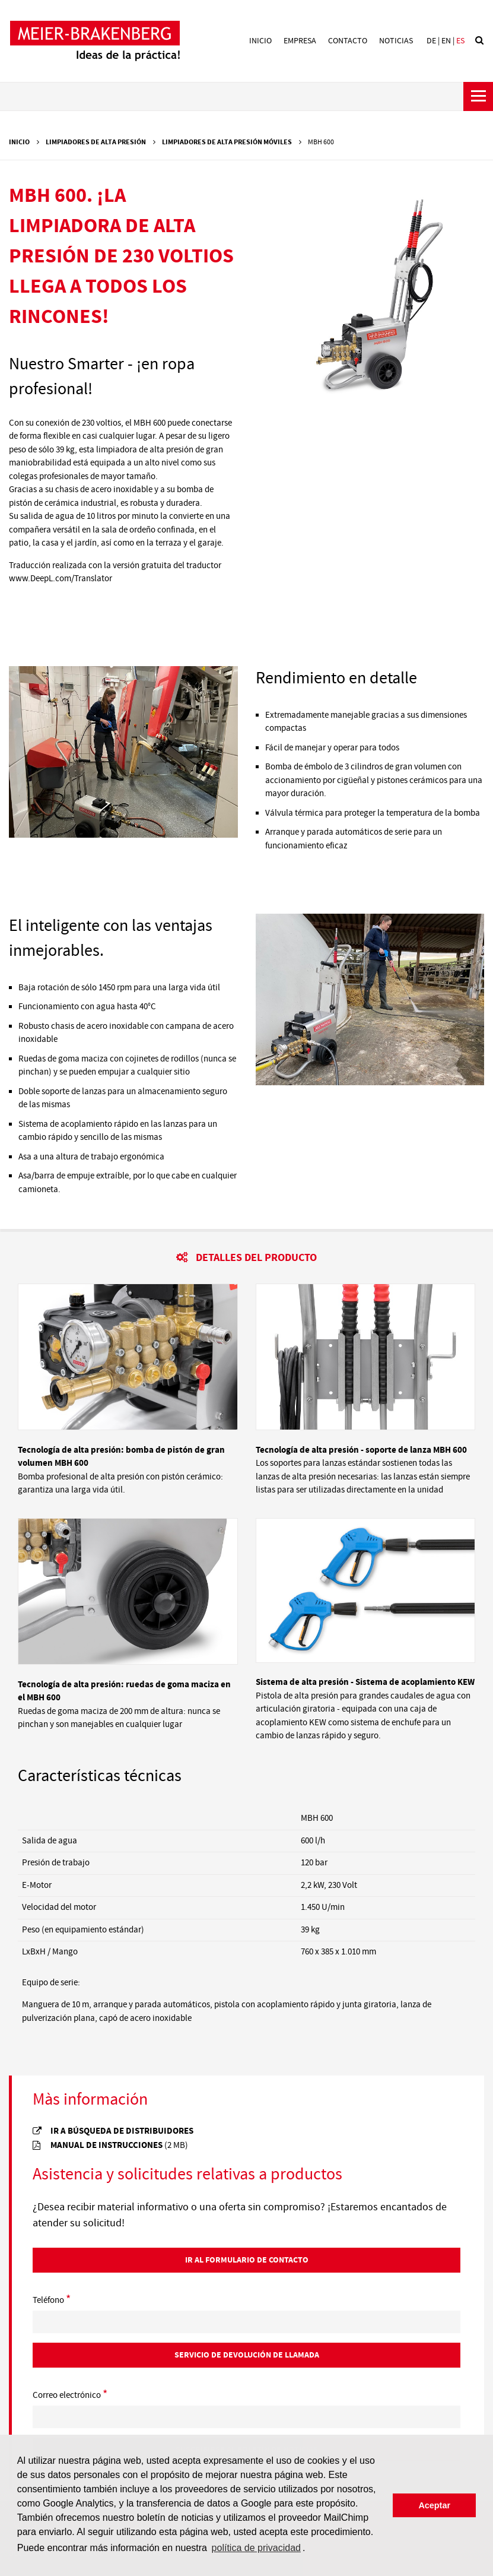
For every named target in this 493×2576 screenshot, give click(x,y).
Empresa (300, 41)
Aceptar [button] (434, 2505)
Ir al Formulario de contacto (246, 2260)
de (431, 41)
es (460, 41)
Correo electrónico (70, 2395)
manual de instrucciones (119, 2145)
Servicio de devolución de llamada (246, 2355)
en (446, 41)
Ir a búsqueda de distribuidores (121, 2131)
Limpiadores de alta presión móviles (227, 142)
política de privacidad (256, 2548)
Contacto (347, 41)
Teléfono (52, 2300)
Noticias (396, 41)
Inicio (260, 41)
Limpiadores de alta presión (96, 142)
